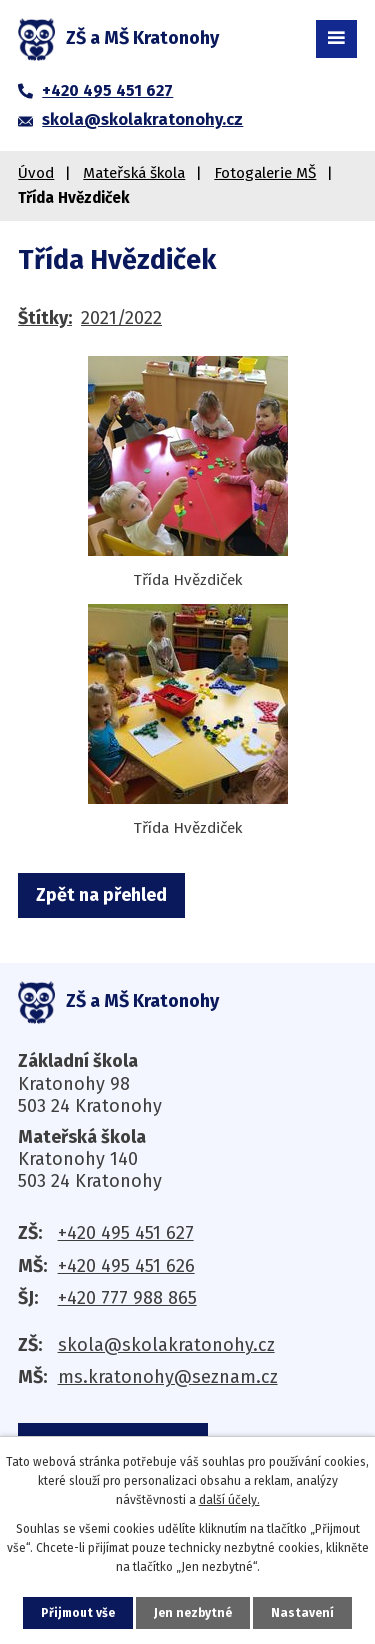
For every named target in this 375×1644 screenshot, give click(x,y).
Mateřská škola (134, 173)
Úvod (36, 173)
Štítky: (45, 318)
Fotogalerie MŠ (265, 173)
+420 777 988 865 (127, 1298)
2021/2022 (121, 318)
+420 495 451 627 (126, 1233)
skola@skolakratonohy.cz (166, 1345)
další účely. (229, 1500)
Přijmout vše (78, 1613)
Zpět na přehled (101, 895)
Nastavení (302, 1613)
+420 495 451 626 (126, 1266)
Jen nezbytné (193, 1613)
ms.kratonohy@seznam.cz (168, 1377)
